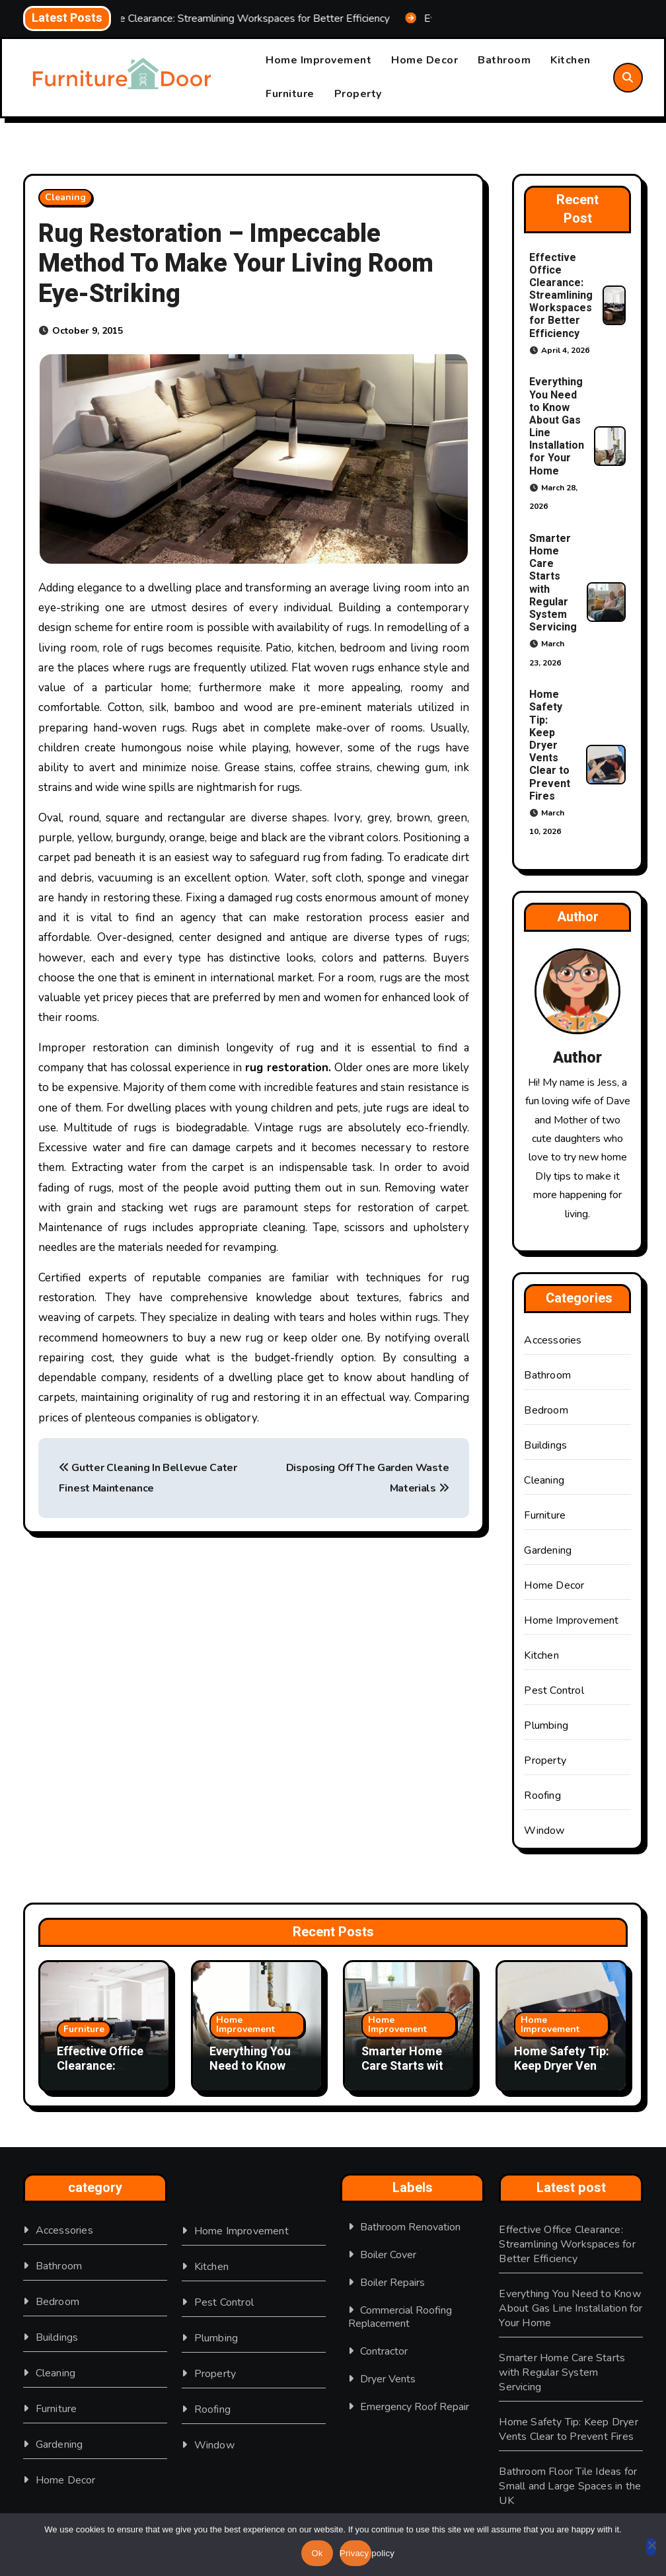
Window (544, 1830)
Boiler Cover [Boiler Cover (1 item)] (388, 2255)
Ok (316, 2553)
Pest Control (553, 1690)
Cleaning (65, 197)
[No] (651, 2547)
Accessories (552, 1340)
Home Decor (424, 61)
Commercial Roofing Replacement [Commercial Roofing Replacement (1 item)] (400, 2317)
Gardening (548, 1550)
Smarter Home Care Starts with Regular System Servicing (553, 583)
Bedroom (546, 1410)
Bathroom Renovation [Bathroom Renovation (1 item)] (410, 2227)
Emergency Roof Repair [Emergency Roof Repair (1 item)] (414, 2407)
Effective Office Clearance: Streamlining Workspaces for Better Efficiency (561, 296)
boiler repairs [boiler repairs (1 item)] (392, 2282)
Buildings (545, 1445)
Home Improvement (318, 61)
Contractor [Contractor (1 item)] (384, 2351)
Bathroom (504, 61)
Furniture (290, 94)
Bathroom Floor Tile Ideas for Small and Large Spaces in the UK (570, 2486)
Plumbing (546, 1725)
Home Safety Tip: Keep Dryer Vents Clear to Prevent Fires (549, 745)
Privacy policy (355, 2553)
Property (358, 94)
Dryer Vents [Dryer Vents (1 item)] (388, 2379)
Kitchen (570, 61)
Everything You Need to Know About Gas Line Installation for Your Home (556, 427)
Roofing (542, 1795)
